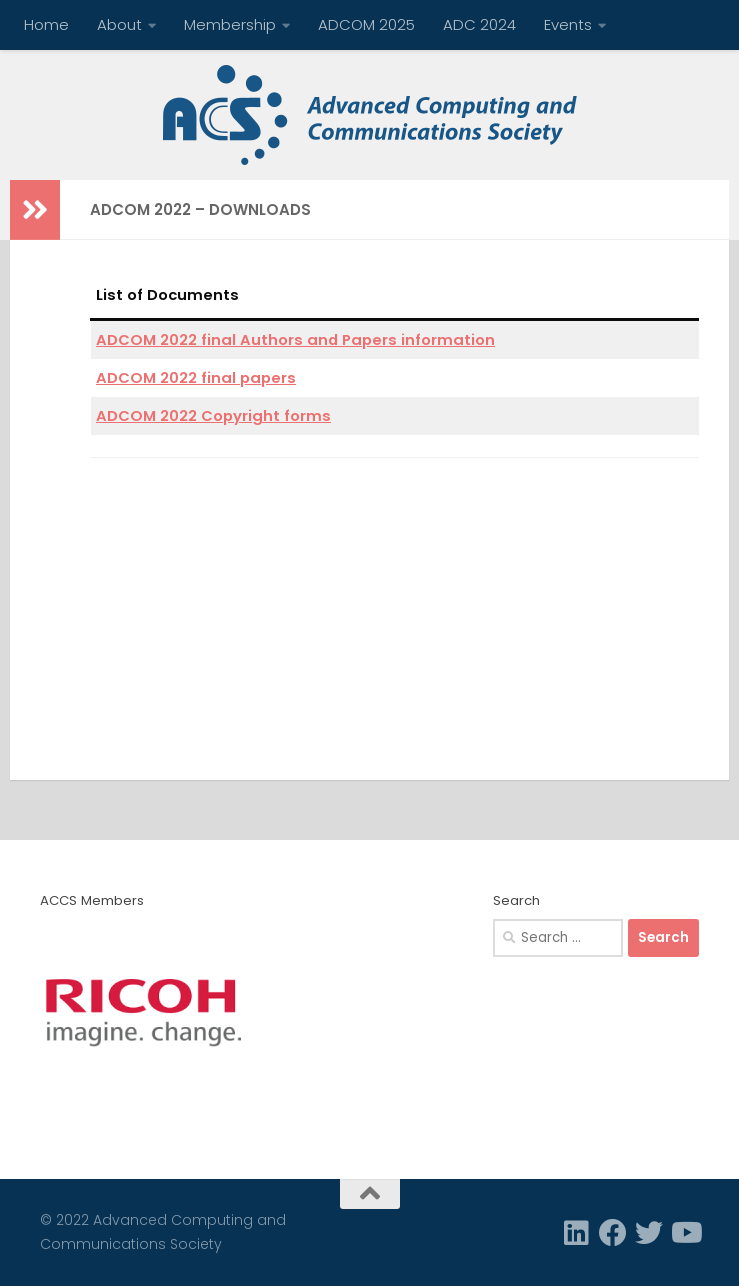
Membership (230, 24)
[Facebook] (613, 1233)
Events (568, 24)
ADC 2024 (479, 24)
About (119, 24)
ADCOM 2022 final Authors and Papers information (295, 339)
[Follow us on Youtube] (685, 1233)
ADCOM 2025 (366, 24)
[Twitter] (649, 1233)
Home (46, 24)
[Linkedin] (577, 1233)
